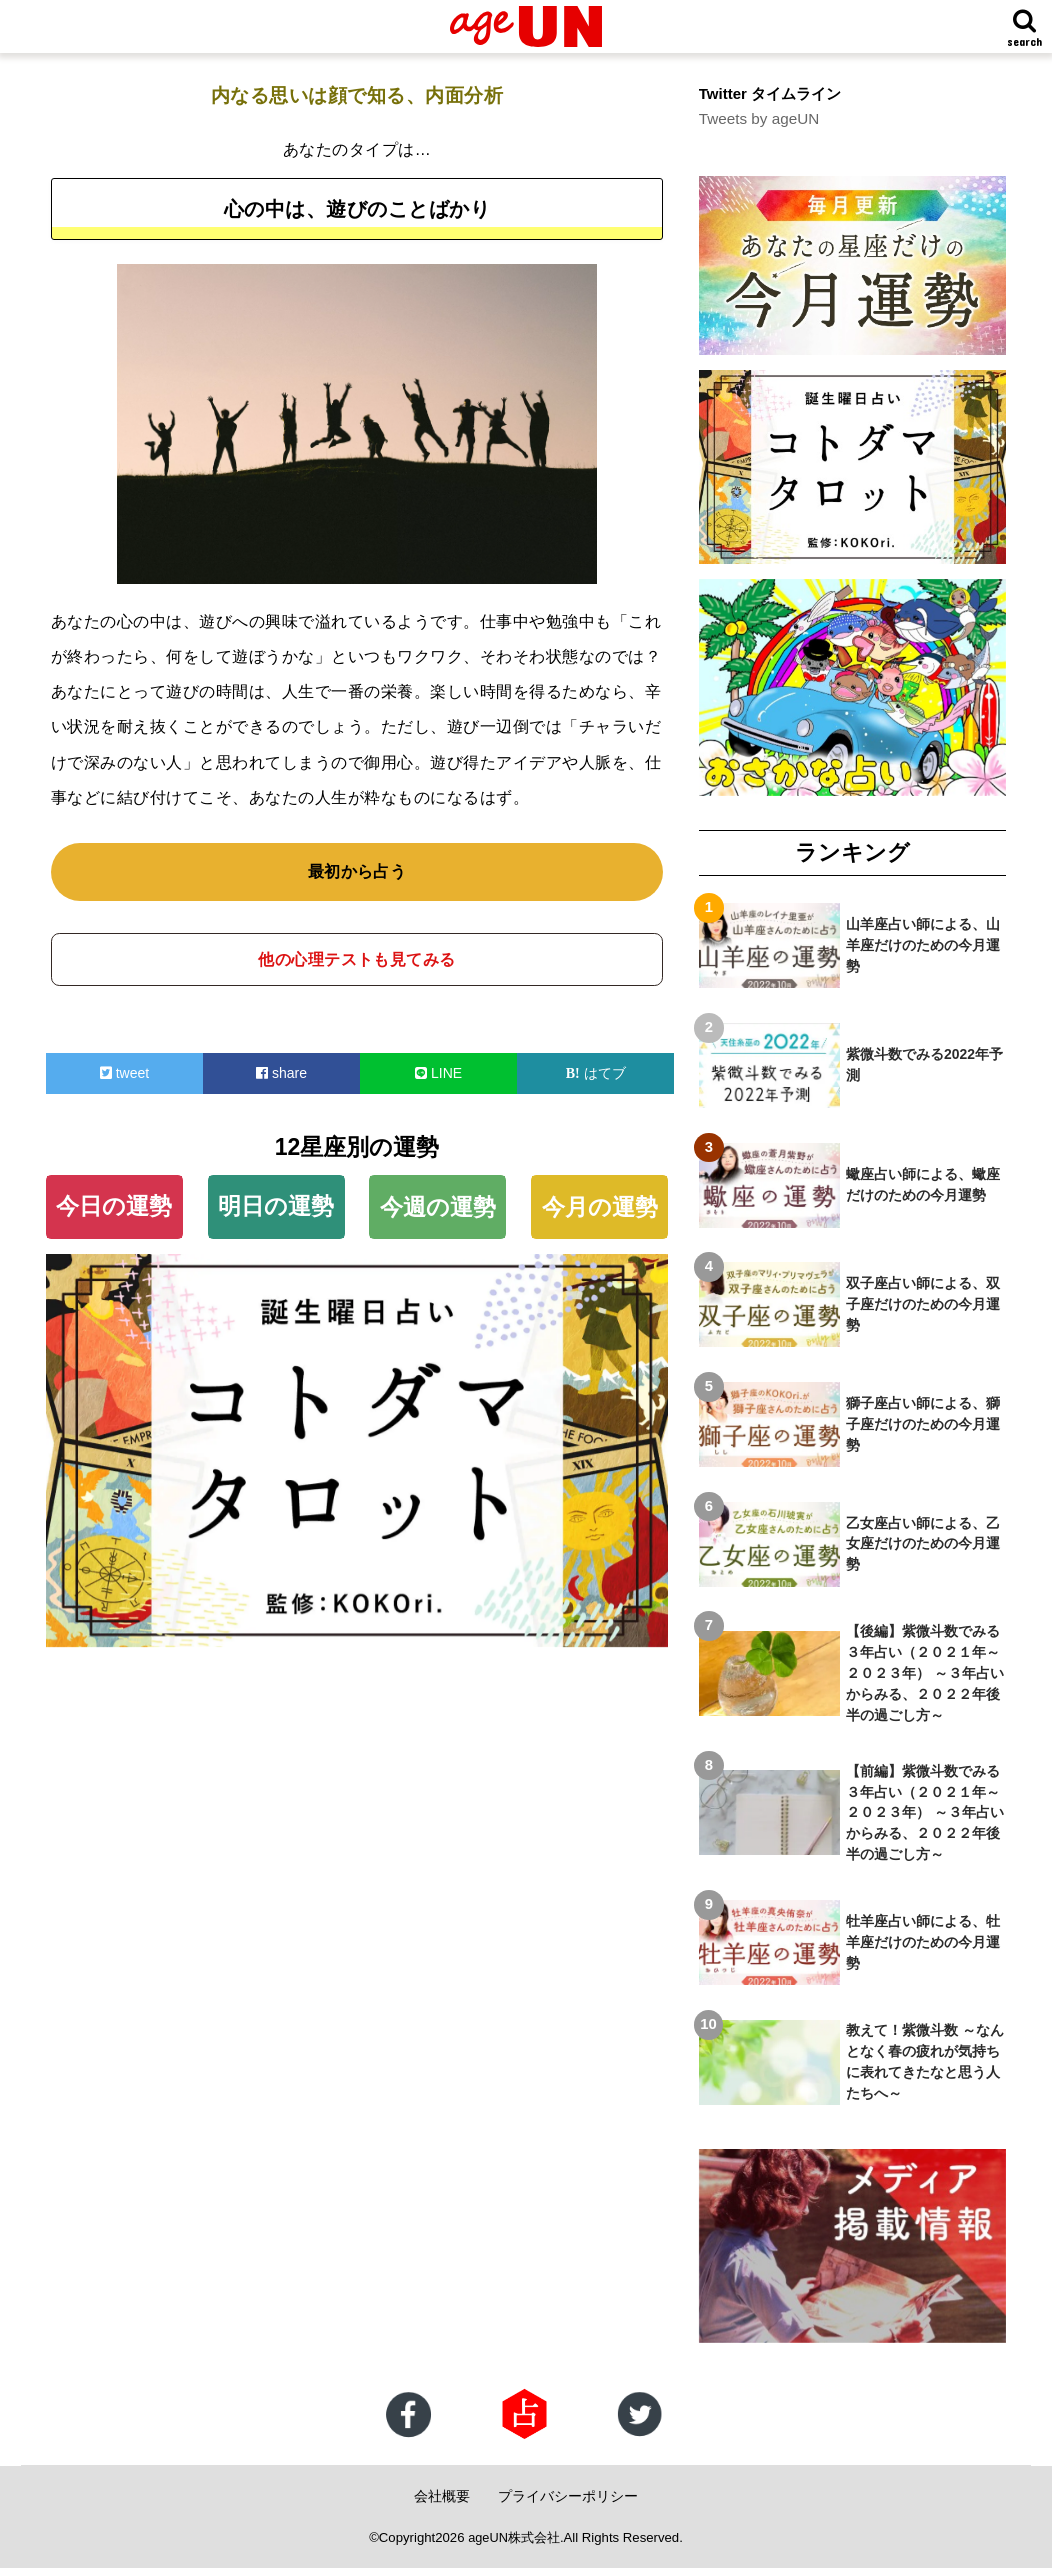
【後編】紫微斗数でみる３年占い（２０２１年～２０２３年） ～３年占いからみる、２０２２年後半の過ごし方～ (925, 1673)
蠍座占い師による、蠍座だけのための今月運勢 (923, 1183)
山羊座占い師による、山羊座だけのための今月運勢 (923, 945)
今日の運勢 (114, 1206)
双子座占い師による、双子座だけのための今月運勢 (923, 1304)
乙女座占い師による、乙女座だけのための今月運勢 (923, 1543)
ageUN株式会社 (514, 2536)
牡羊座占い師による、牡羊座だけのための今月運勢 (923, 1941)
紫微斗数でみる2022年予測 (924, 1064)
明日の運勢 (276, 1206)
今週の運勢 (438, 1207)
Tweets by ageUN (757, 119)
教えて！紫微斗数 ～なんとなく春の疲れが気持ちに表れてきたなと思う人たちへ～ (925, 2061)
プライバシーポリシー (568, 2495)
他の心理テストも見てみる (357, 959)
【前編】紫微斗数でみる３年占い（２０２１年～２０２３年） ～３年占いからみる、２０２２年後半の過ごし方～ (925, 1812)
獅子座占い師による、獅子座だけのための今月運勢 (923, 1423)
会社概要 (442, 2495)
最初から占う (357, 871)
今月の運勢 (600, 1207)
